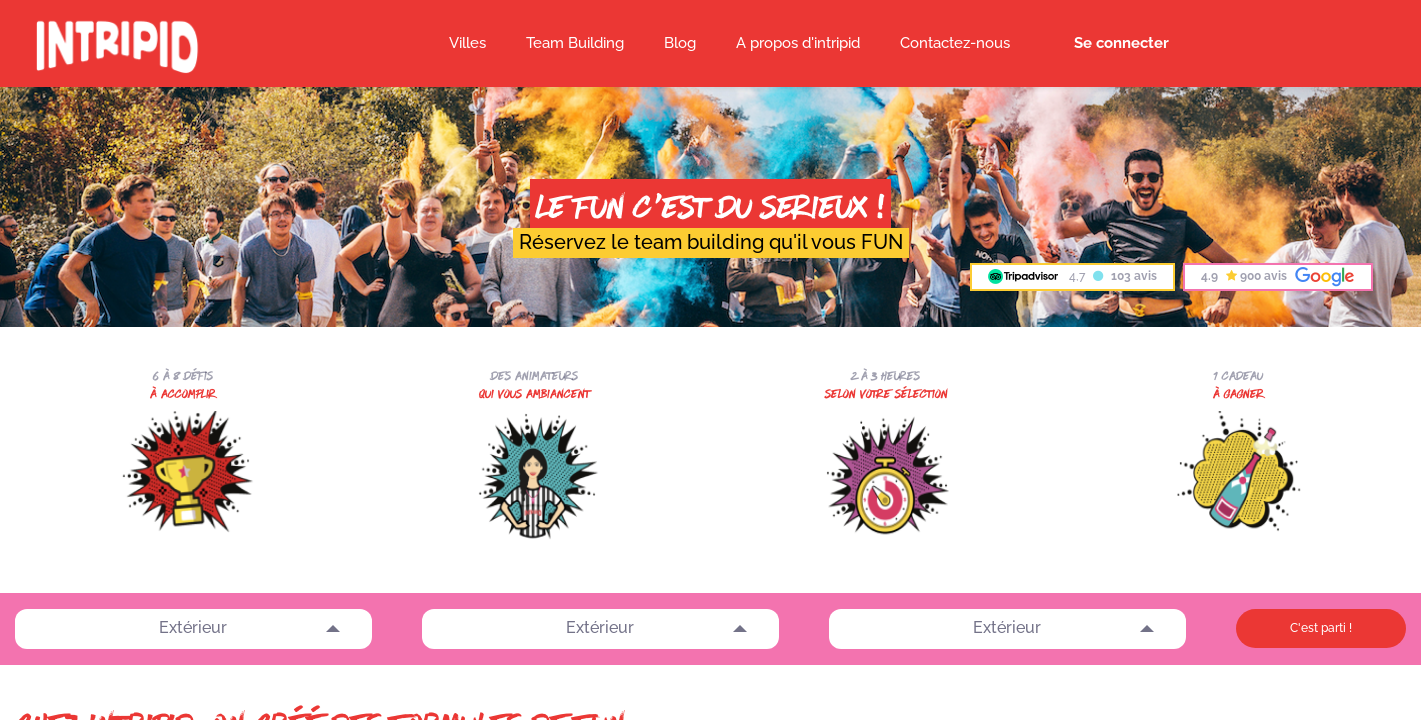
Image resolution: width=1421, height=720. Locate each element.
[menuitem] (680, 44)
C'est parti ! (1321, 628)
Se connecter (1121, 43)
